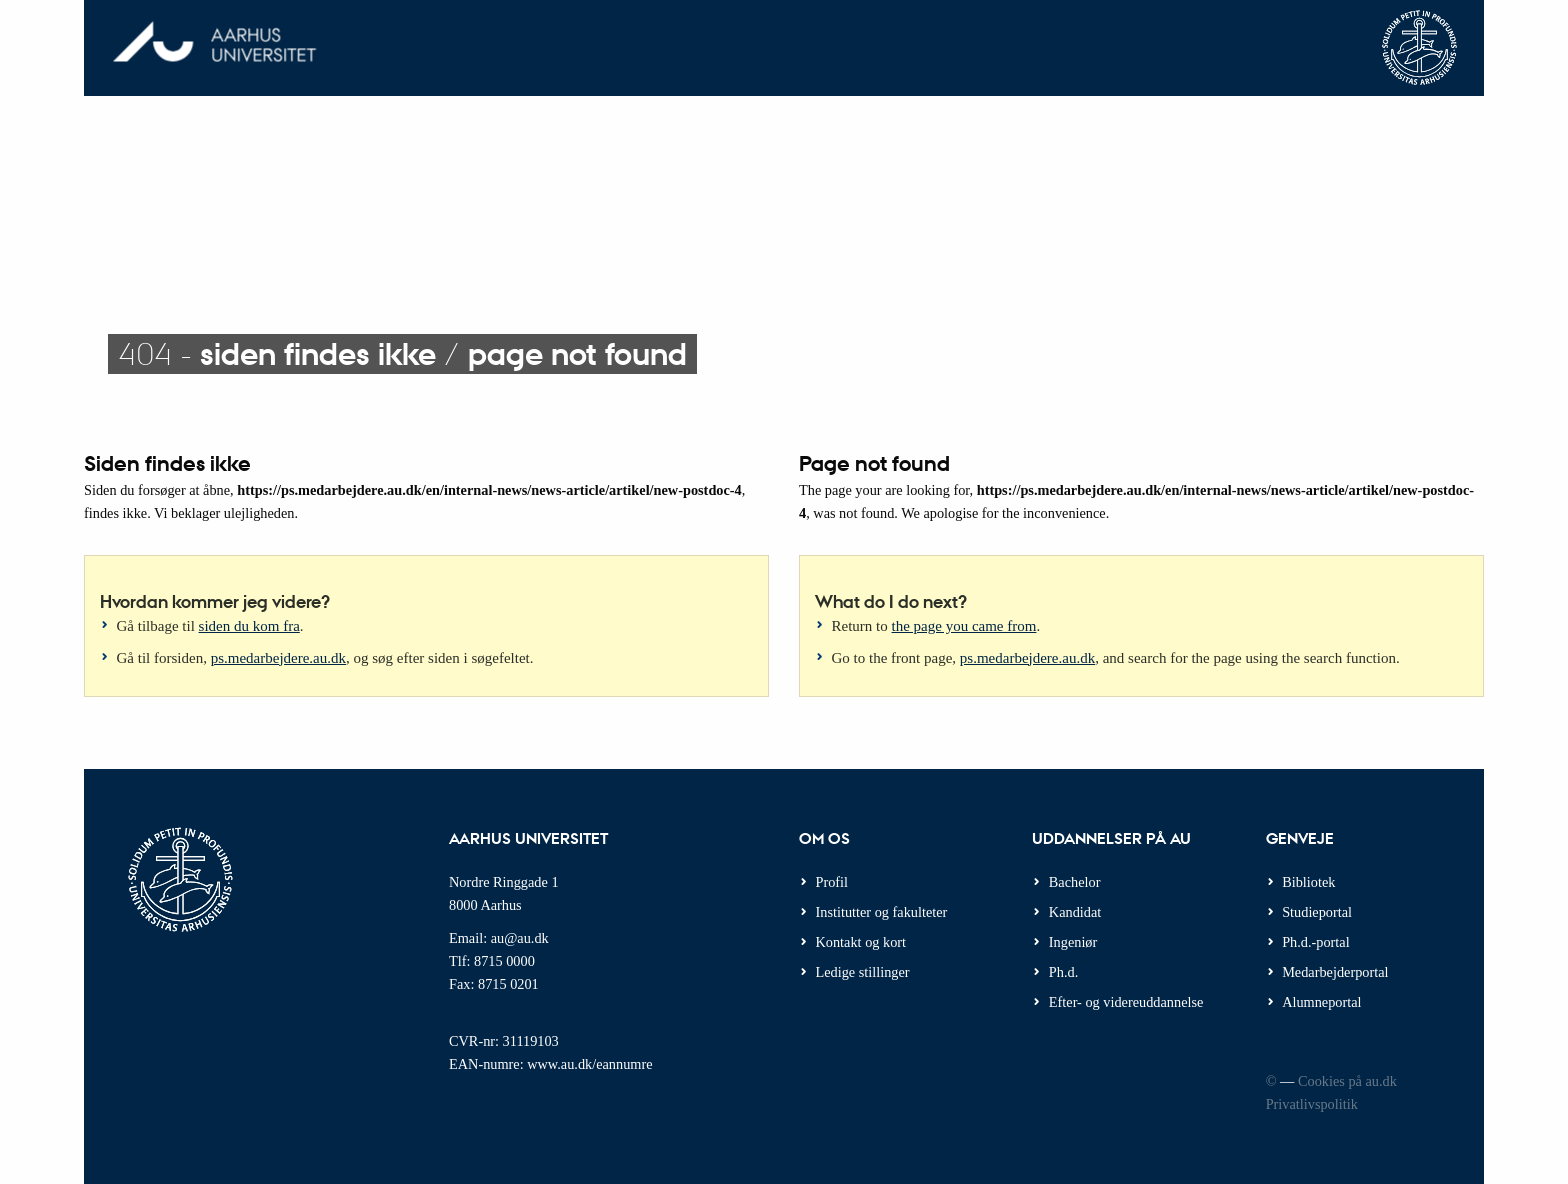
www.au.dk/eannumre (589, 1064)
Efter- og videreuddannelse (1126, 1002)
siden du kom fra (249, 626)
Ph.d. (1063, 972)
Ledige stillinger (863, 972)
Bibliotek (1308, 882)
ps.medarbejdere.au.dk (278, 658)
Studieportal (1317, 912)
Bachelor (1075, 882)
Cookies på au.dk (1347, 1081)
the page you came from (964, 626)
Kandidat (1075, 912)
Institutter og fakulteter (882, 912)
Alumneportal (1321, 1002)
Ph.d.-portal (1316, 942)
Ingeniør (1073, 942)
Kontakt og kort (861, 942)
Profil (832, 882)
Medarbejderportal (1335, 972)
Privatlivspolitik (1312, 1104)
